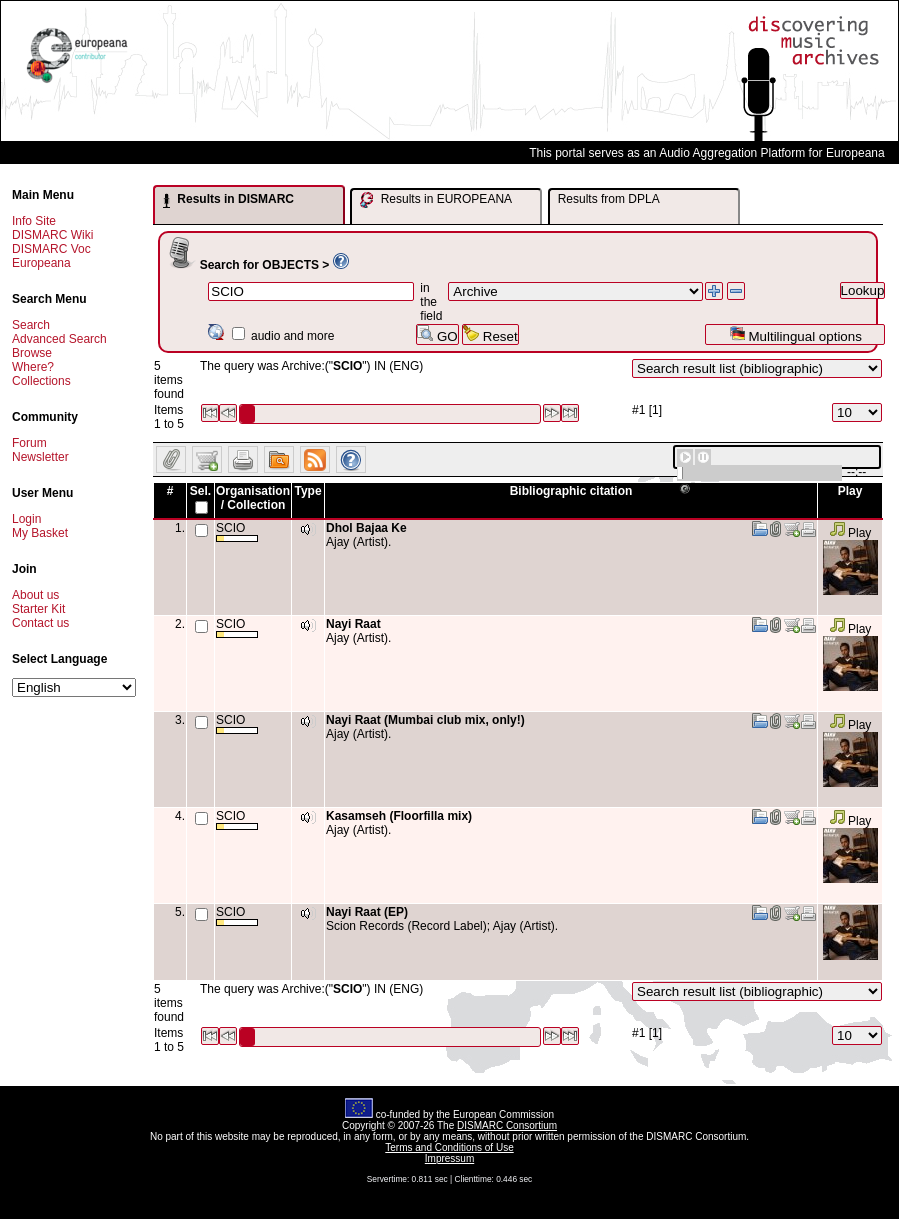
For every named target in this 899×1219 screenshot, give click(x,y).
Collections (41, 381)
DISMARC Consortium (507, 1125)
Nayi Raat (353, 624)
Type (307, 491)
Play (850, 533)
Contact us (40, 623)
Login (26, 519)
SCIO (237, 531)
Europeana (41, 263)
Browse (32, 353)
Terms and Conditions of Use (449, 1147)
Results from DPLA (609, 199)
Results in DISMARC (228, 200)
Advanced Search (59, 339)
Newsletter (40, 457)
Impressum (449, 1158)
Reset (490, 334)
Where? (33, 367)
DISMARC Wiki (52, 235)
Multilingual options (795, 334)
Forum (29, 443)
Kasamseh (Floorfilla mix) (399, 816)
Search (31, 325)
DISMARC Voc (51, 249)
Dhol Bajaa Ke (366, 528)
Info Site (34, 221)
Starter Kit (38, 609)
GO (437, 334)
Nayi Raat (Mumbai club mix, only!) (425, 720)
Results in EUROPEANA (436, 200)
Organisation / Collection (253, 498)
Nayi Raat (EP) (367, 912)
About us (35, 595)
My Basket (40, 533)
